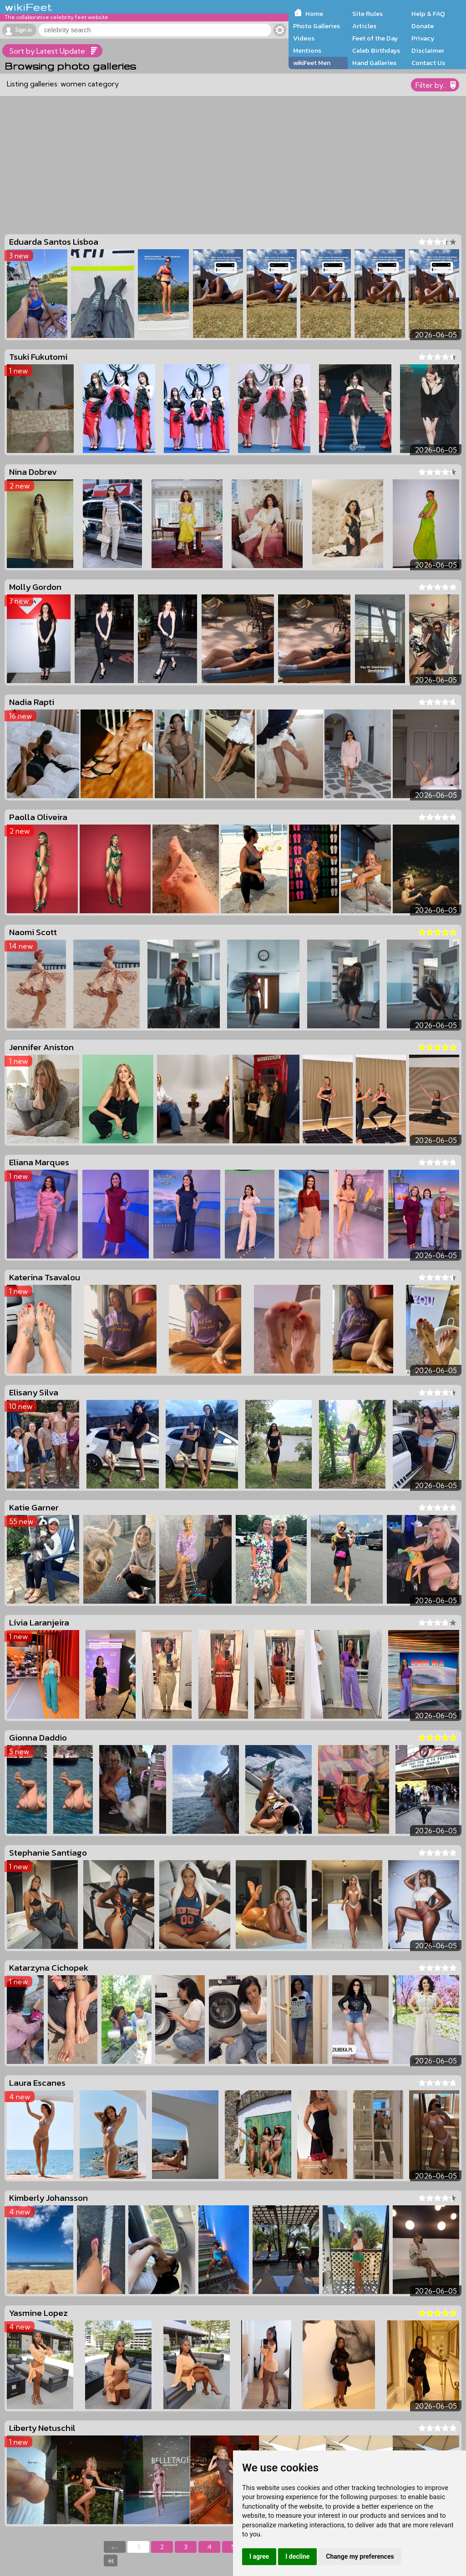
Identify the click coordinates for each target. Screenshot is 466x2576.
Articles (364, 26)
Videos (303, 38)
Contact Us (428, 63)
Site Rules (367, 14)
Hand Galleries (374, 63)
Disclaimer (427, 50)
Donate (422, 26)
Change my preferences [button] (360, 2556)
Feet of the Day (375, 38)
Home (314, 14)
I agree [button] (259, 2556)
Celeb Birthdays (376, 50)
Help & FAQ (428, 14)
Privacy (423, 38)
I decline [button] (297, 2556)
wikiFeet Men (311, 63)
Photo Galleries (316, 26)
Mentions (307, 50)
